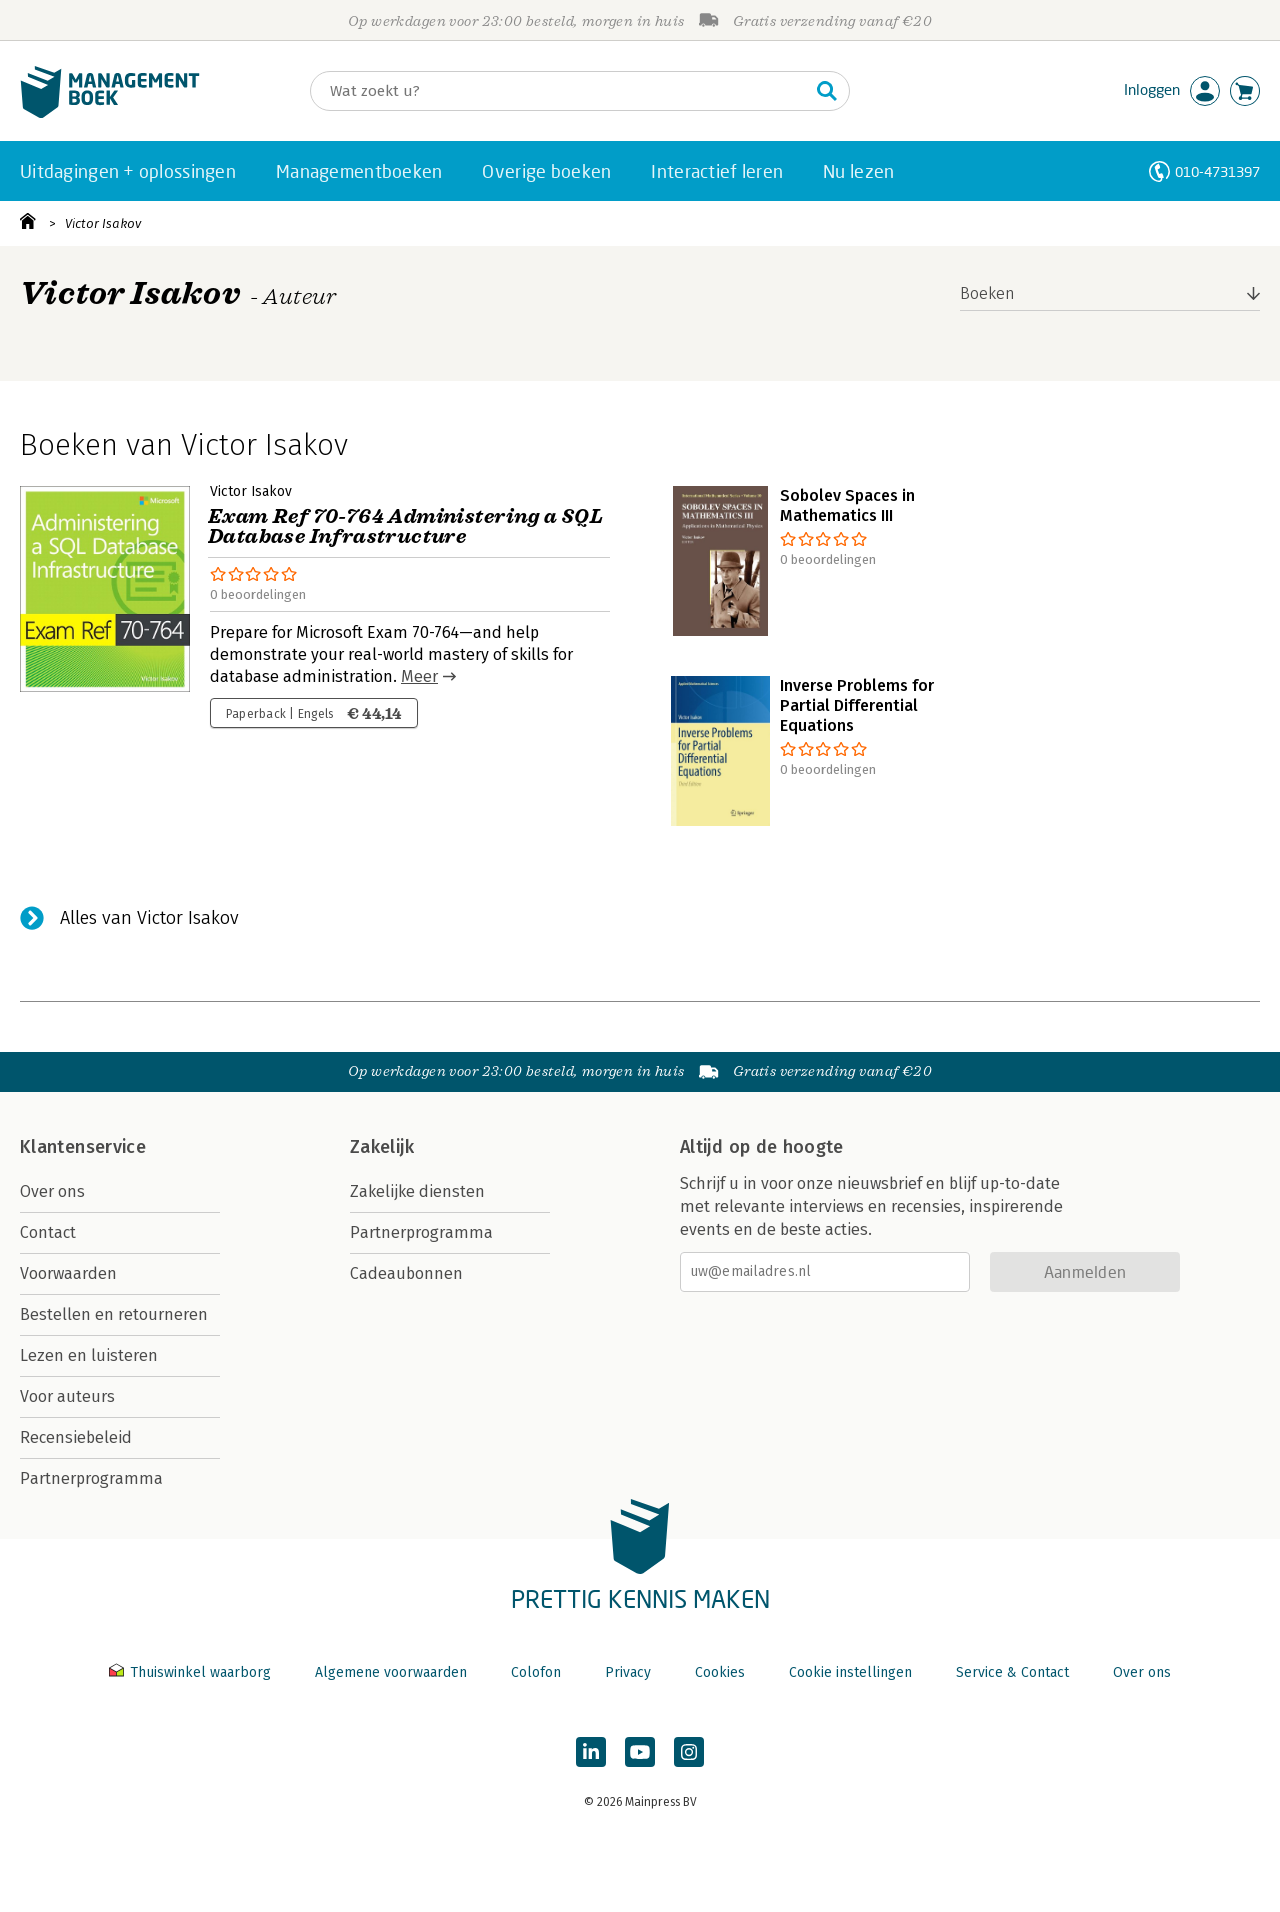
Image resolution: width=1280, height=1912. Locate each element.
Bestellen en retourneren (114, 1314)
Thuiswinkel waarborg (192, 1672)
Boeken (987, 293)
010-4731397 (1217, 171)
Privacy (628, 1672)
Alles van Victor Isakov (149, 918)
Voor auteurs (67, 1396)
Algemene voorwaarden (391, 1672)
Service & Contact (1012, 1672)
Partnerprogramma (91, 1478)
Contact (48, 1232)
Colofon (536, 1672)
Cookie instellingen (850, 1672)
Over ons (52, 1191)
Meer (419, 676)
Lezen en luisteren (89, 1355)
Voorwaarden (68, 1273)
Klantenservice (83, 1147)
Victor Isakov (103, 223)
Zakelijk (382, 1147)
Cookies (720, 1672)
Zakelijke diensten (417, 1191)
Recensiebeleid (76, 1437)
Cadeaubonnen (406, 1273)
